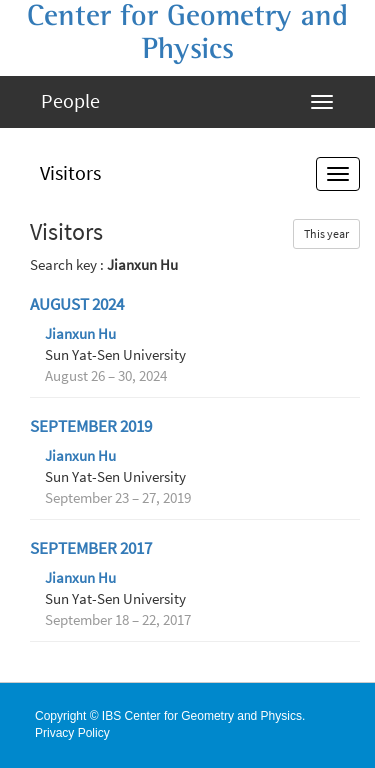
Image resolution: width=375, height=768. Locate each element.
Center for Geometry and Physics (187, 32)
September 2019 (91, 426)
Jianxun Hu (80, 334)
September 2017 (91, 548)
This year (326, 233)
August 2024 (77, 304)
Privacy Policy (72, 733)
